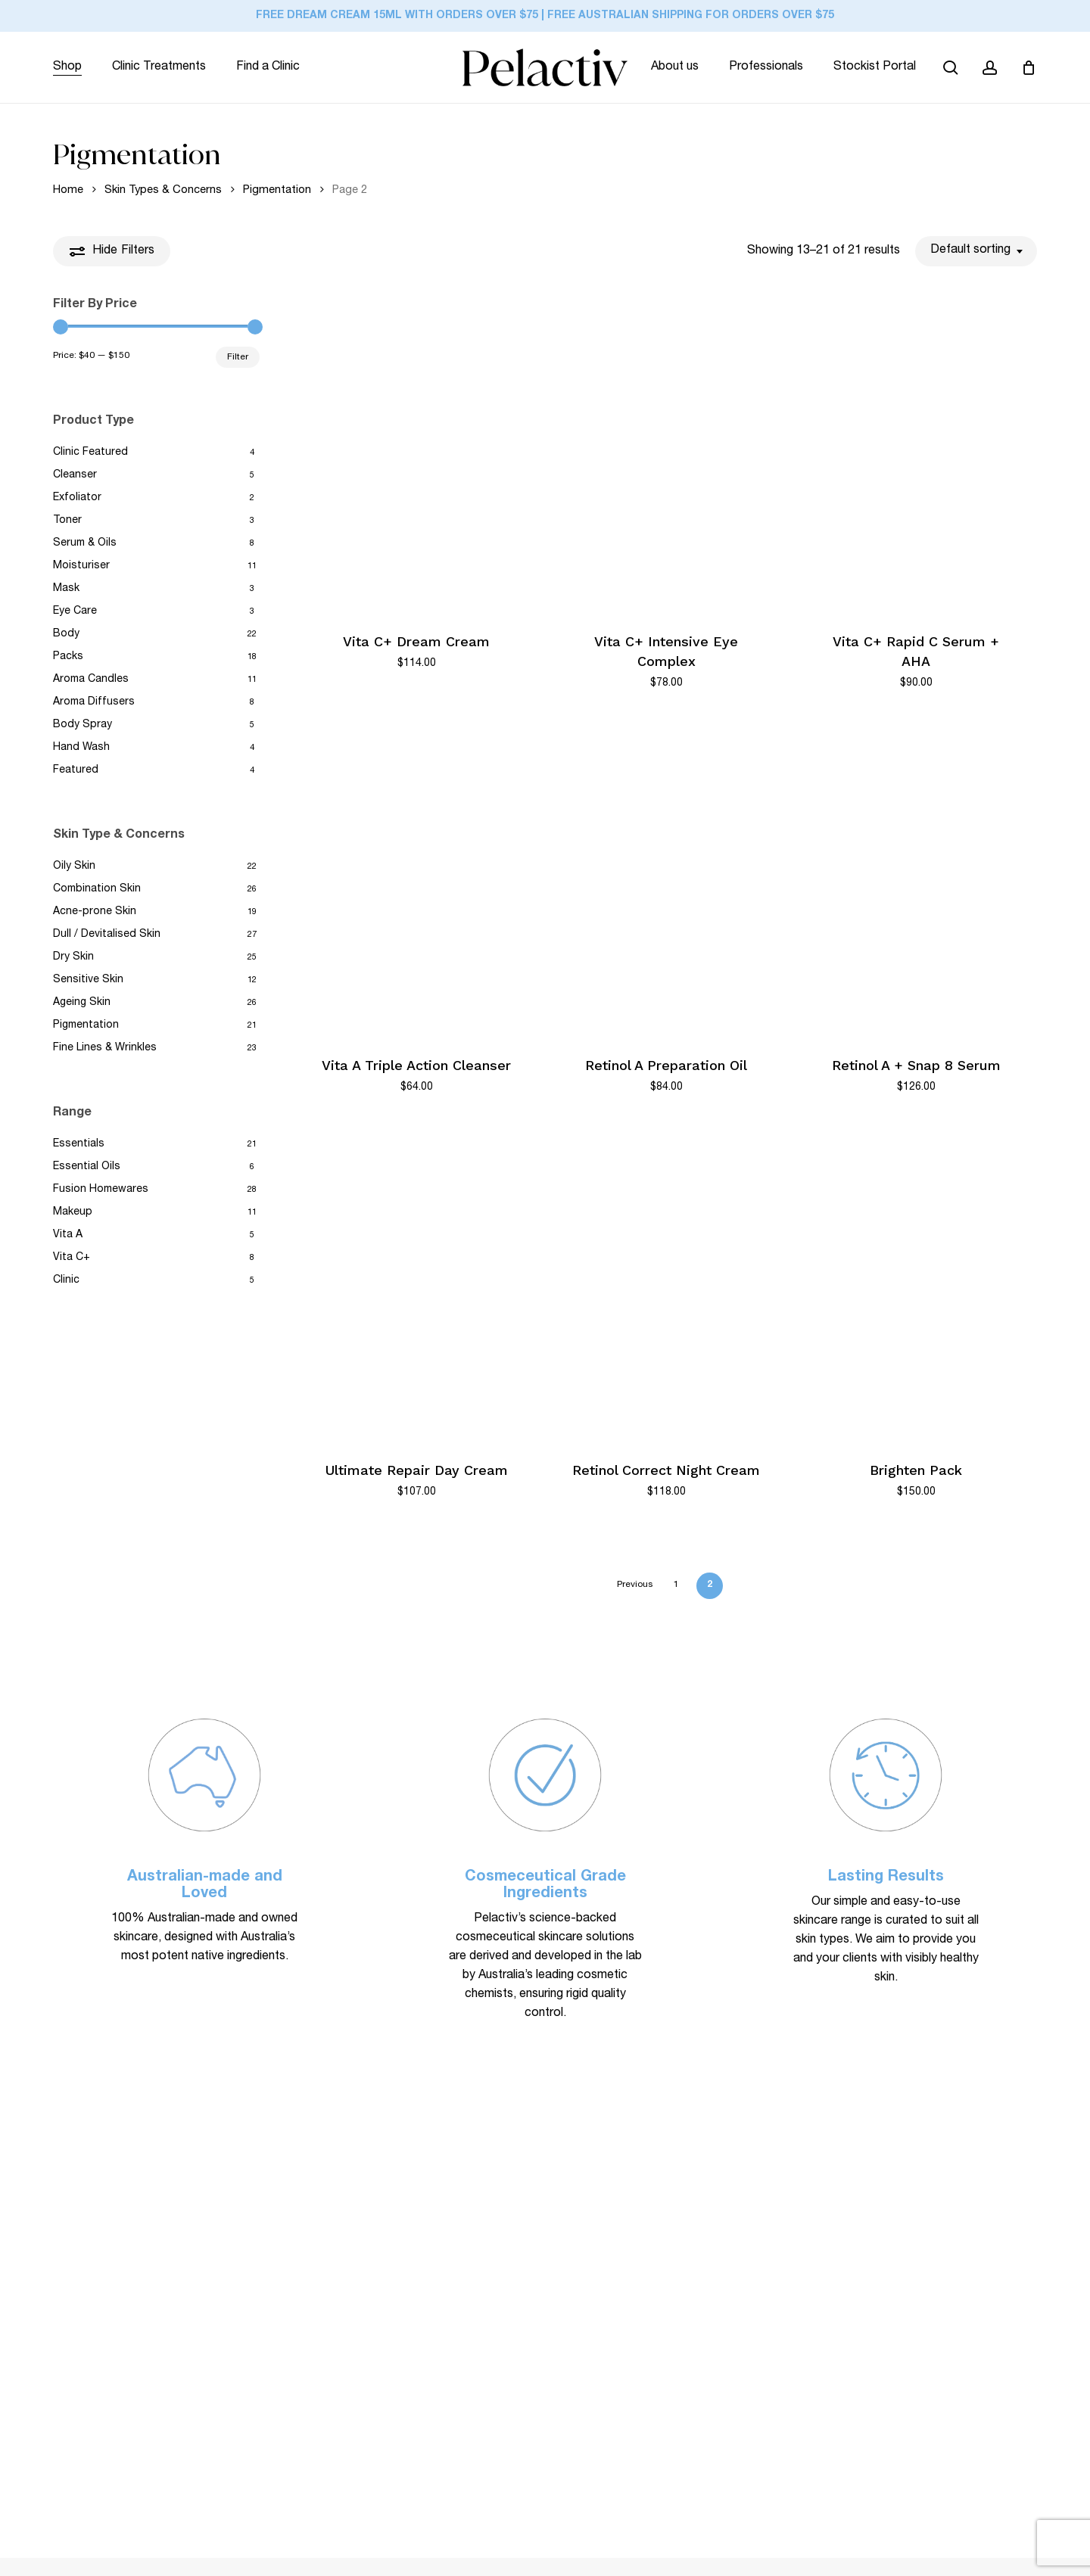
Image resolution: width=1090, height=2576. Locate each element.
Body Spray (82, 725)
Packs (68, 657)
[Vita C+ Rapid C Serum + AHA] (916, 456)
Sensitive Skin (88, 980)
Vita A (68, 1235)
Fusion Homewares (100, 1189)
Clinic (66, 1280)
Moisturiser (81, 566)
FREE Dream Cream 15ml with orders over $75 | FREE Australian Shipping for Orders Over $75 (545, 16)
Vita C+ (71, 1257)
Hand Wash (81, 747)
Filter (237, 357)
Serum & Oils (85, 543)
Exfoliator (77, 498)
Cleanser (75, 475)
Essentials (78, 1144)
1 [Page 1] (676, 1584)
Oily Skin (74, 866)
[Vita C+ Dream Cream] (416, 456)
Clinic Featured (90, 452)
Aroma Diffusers (94, 702)
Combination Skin (97, 889)
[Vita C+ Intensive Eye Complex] (666, 456)
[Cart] (1028, 67)
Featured (75, 770)
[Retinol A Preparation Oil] (666, 881)
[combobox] (976, 251)
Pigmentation (277, 190)
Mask (66, 588)
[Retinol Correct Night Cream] (666, 1285)
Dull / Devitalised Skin (106, 934)
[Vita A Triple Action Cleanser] (416, 881)
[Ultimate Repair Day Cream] (416, 1285)
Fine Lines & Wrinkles (105, 1048)
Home (68, 190)
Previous (634, 1584)
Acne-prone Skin (94, 912)
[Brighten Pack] (916, 1285)
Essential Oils (86, 1167)
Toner (67, 520)
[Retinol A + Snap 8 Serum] (916, 881)
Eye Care (75, 611)
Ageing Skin (82, 1002)
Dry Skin (73, 957)
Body (66, 634)
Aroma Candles (91, 679)
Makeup (72, 1212)
